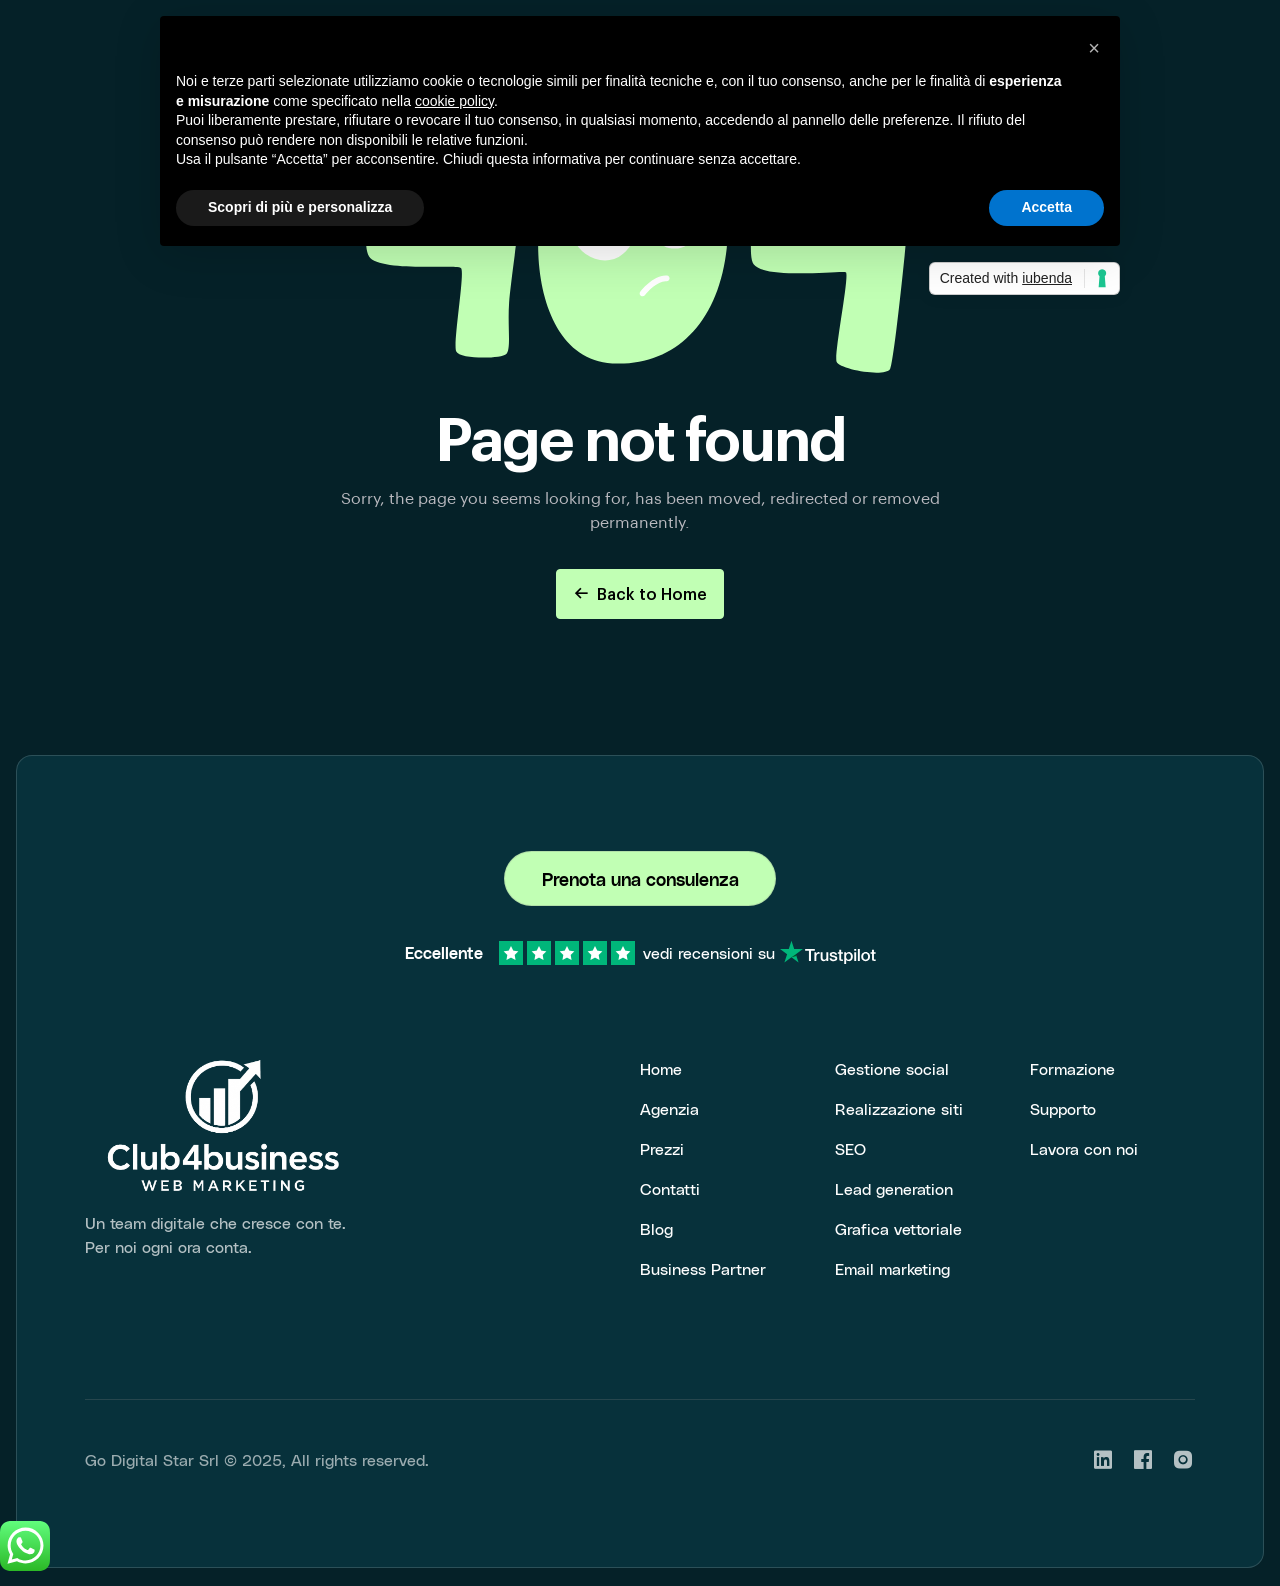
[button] (1094, 48)
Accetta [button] (1046, 207)
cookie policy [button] (454, 101)
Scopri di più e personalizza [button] (300, 207)
